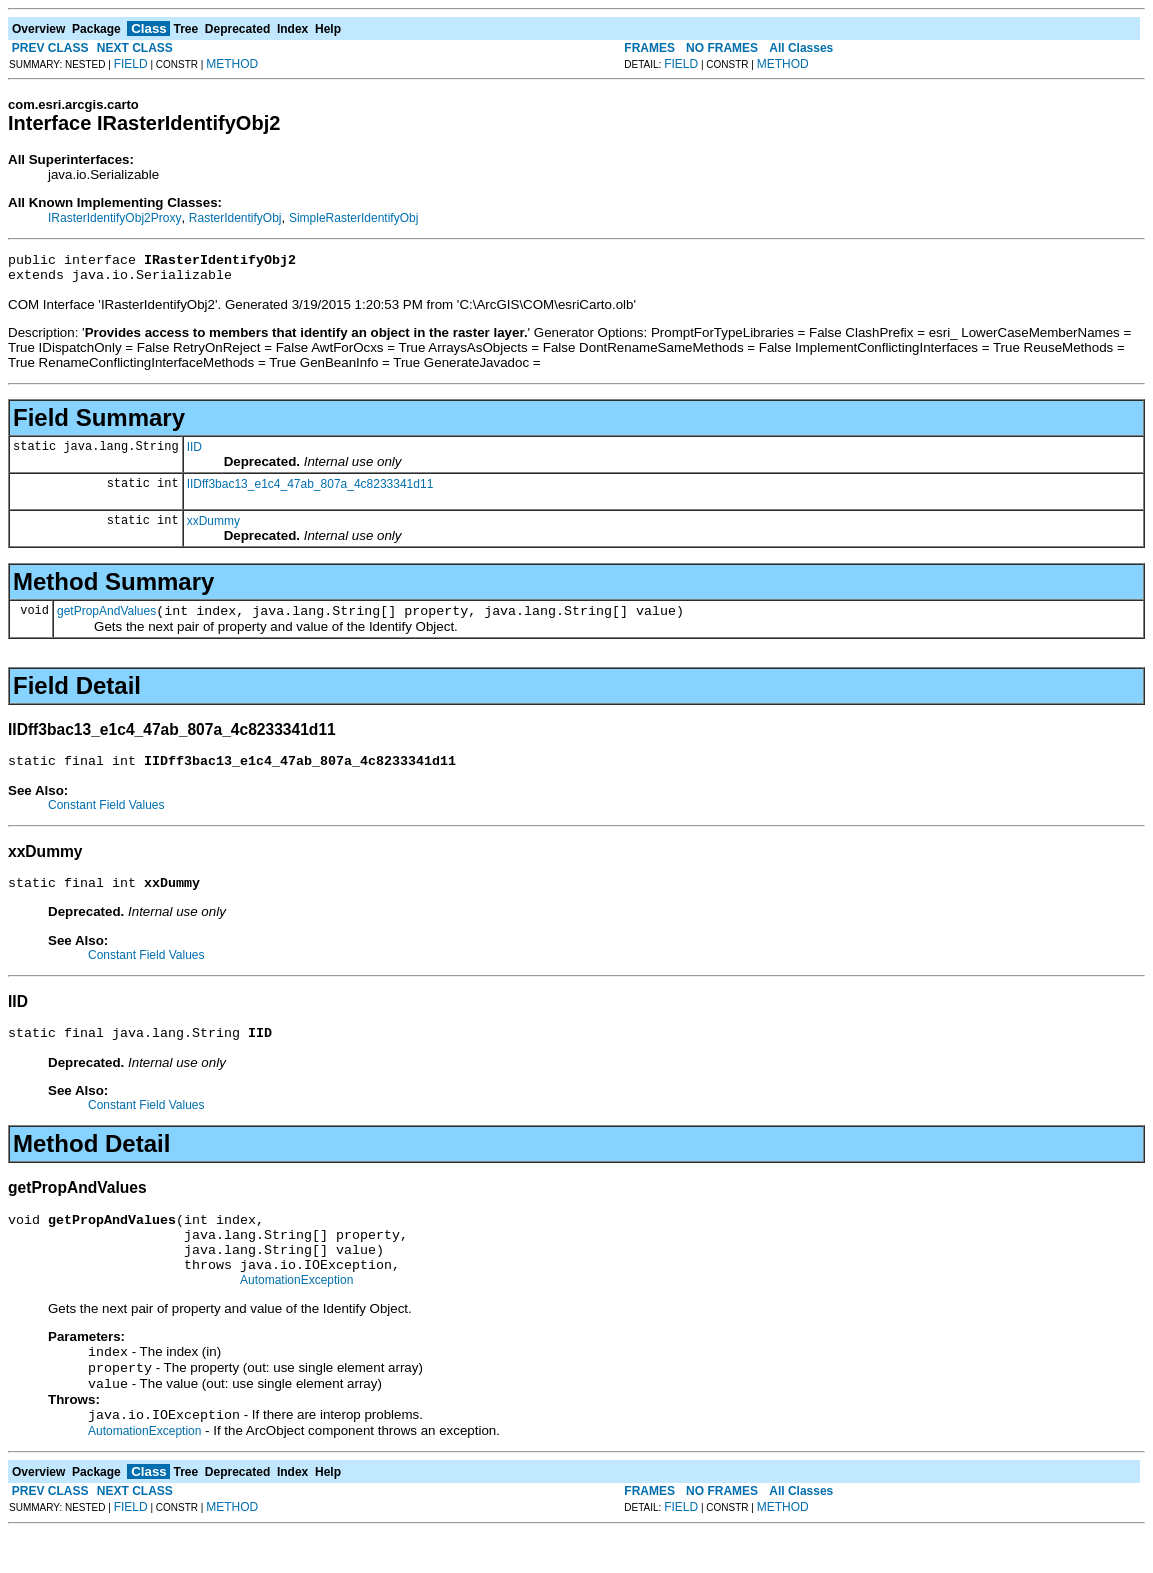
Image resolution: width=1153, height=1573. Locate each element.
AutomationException (296, 1313)
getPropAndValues (106, 620)
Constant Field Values (106, 817)
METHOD (232, 64)
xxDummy (213, 527)
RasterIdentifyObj (235, 218)
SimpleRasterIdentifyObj (353, 218)
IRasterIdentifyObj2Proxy (114, 218)
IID (194, 453)
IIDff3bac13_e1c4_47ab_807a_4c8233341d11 (310, 490)
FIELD (131, 64)
